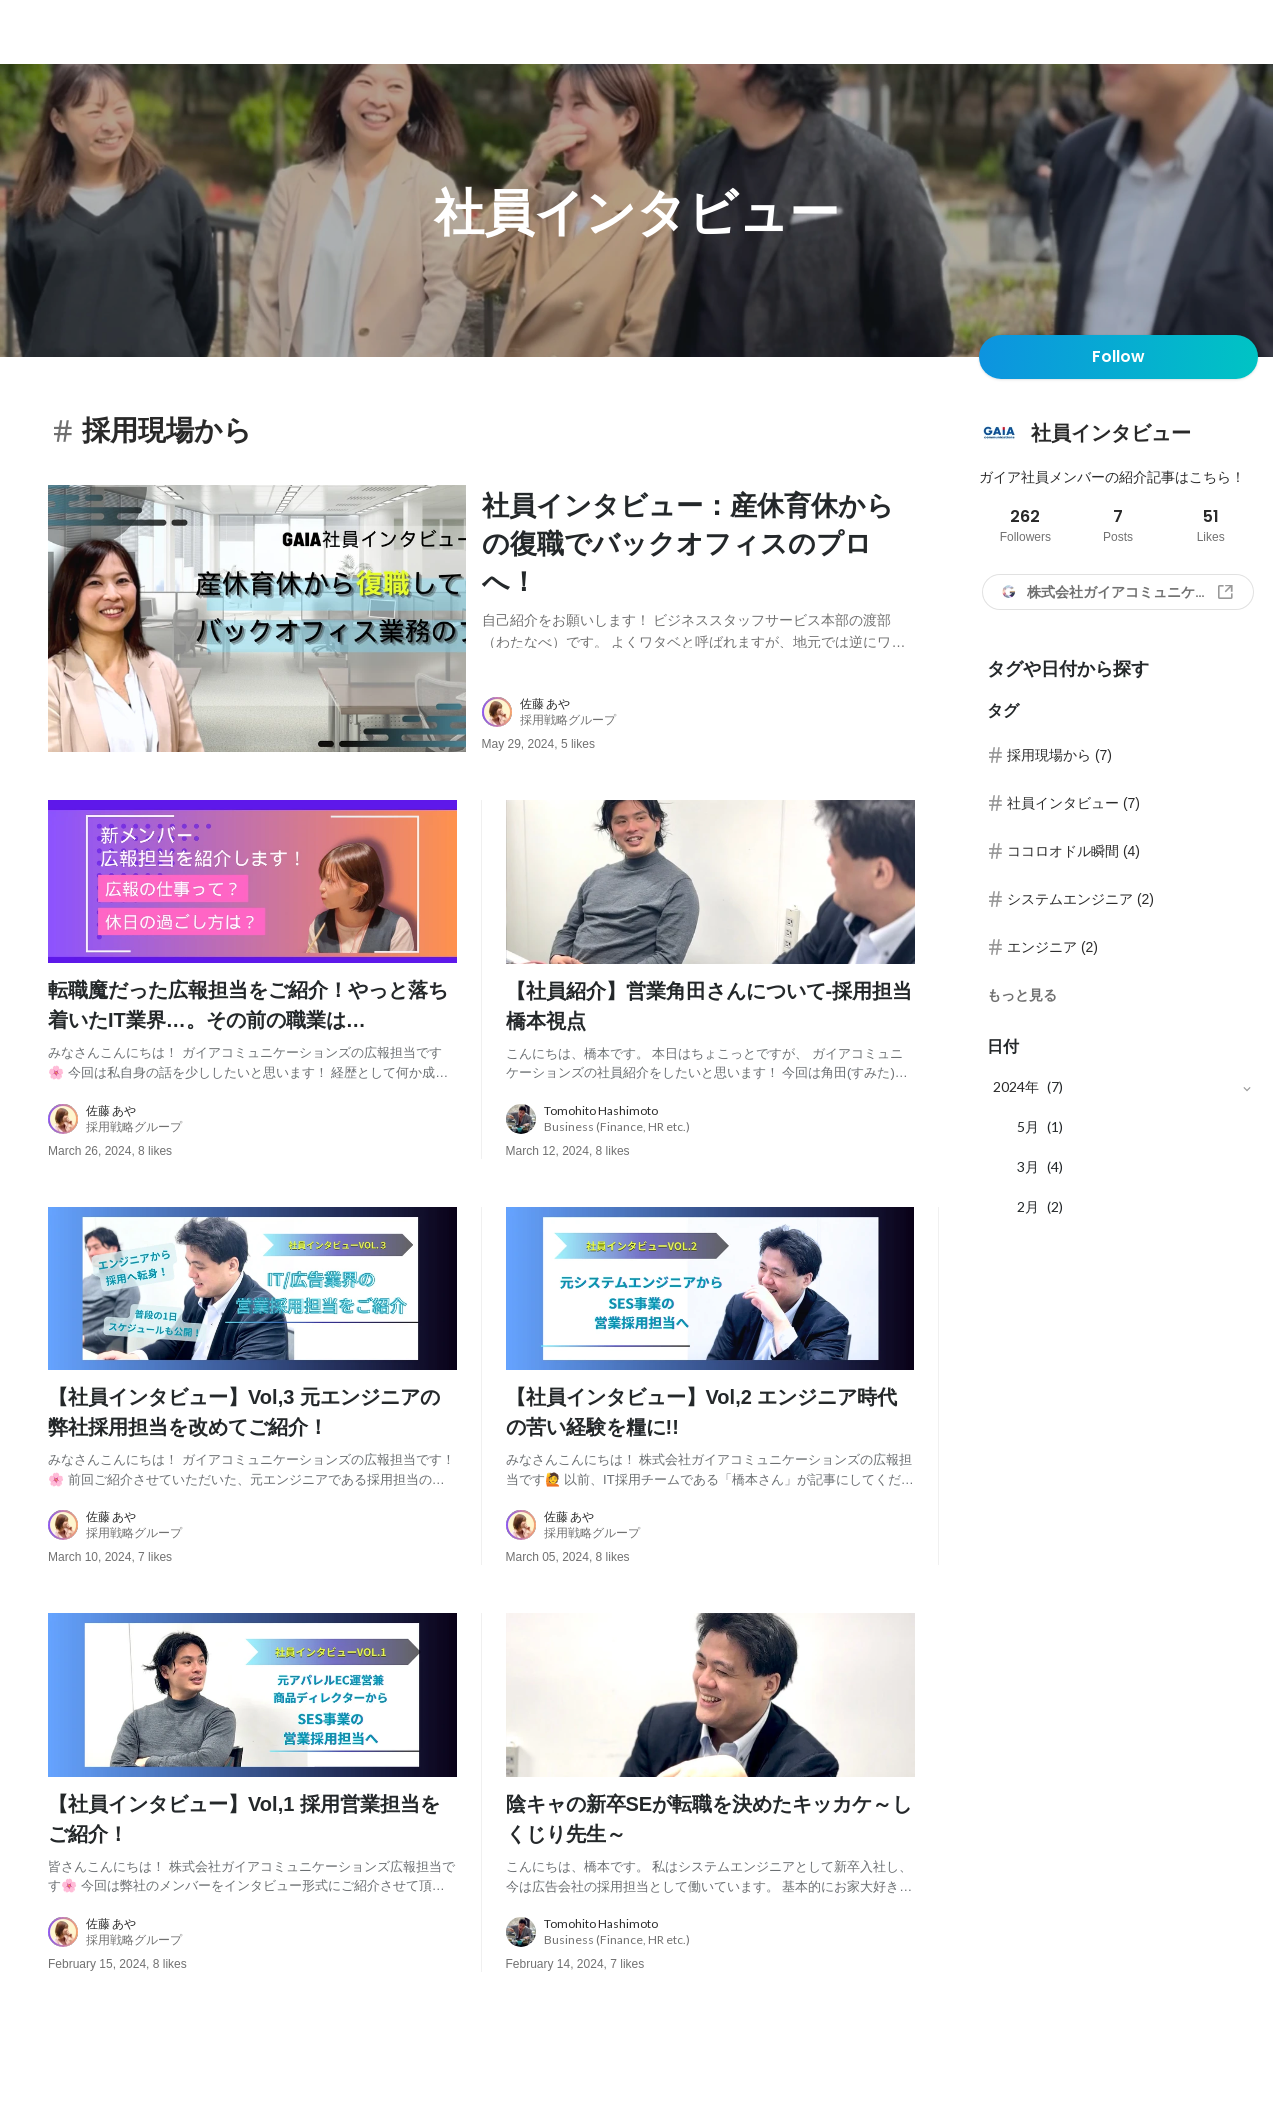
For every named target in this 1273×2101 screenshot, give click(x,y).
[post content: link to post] (699, 567)
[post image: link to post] (257, 625)
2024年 (1016, 1086)
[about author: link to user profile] (711, 725)
